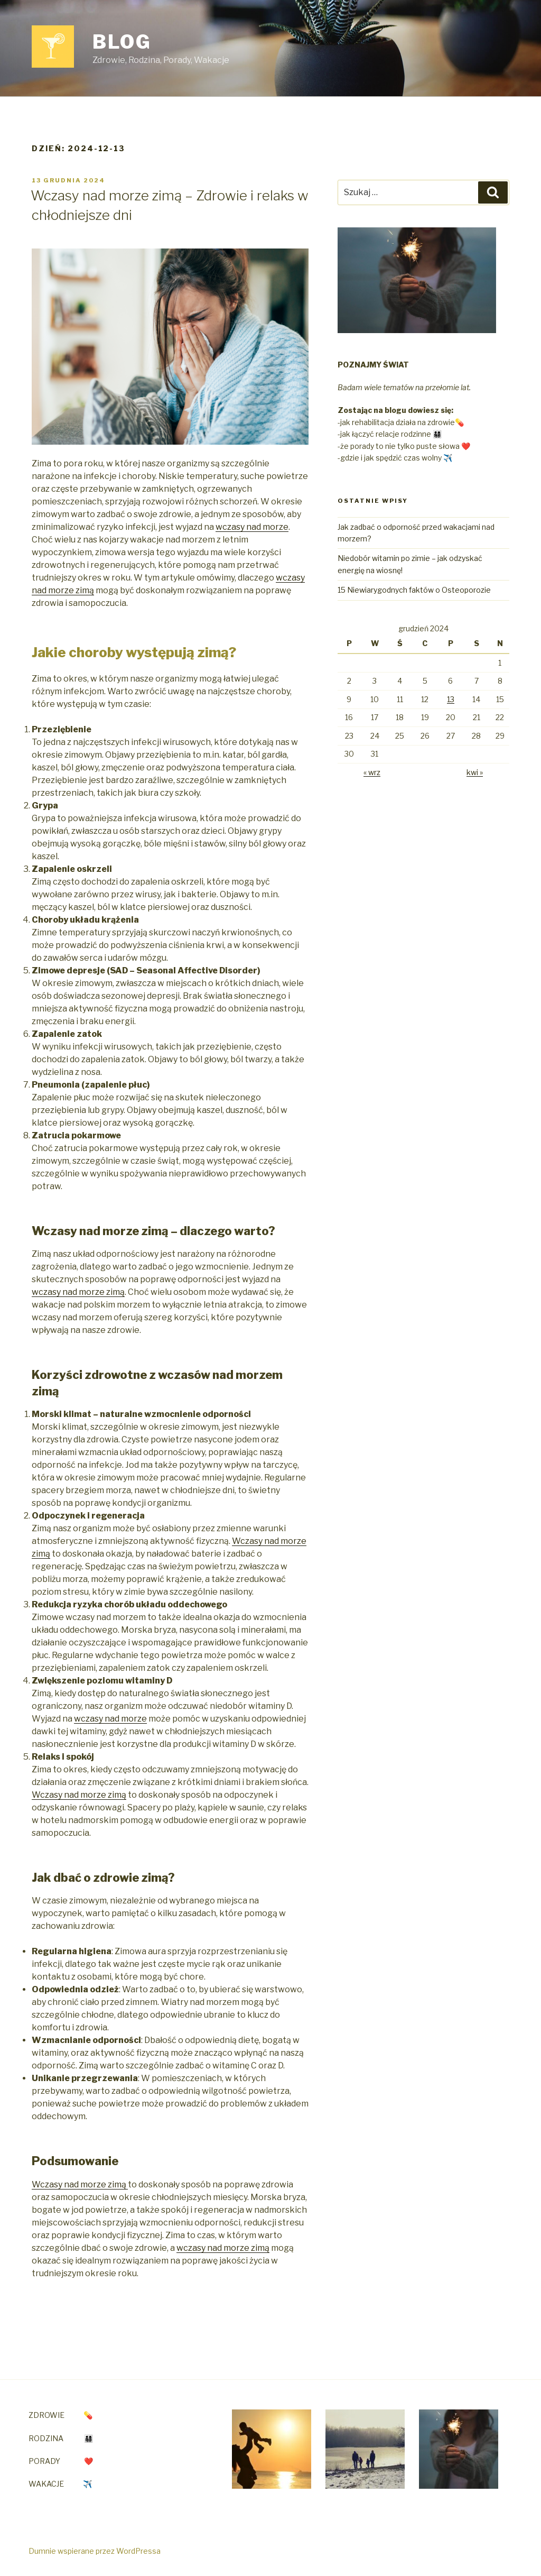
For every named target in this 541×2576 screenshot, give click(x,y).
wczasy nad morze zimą (78, 1292)
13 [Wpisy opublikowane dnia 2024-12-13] (450, 699)
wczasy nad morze (252, 527)
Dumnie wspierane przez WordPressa (95, 2550)
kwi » (475, 772)
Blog (122, 41)
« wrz (371, 772)
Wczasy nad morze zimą (79, 1795)
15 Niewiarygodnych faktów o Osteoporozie (414, 589)
